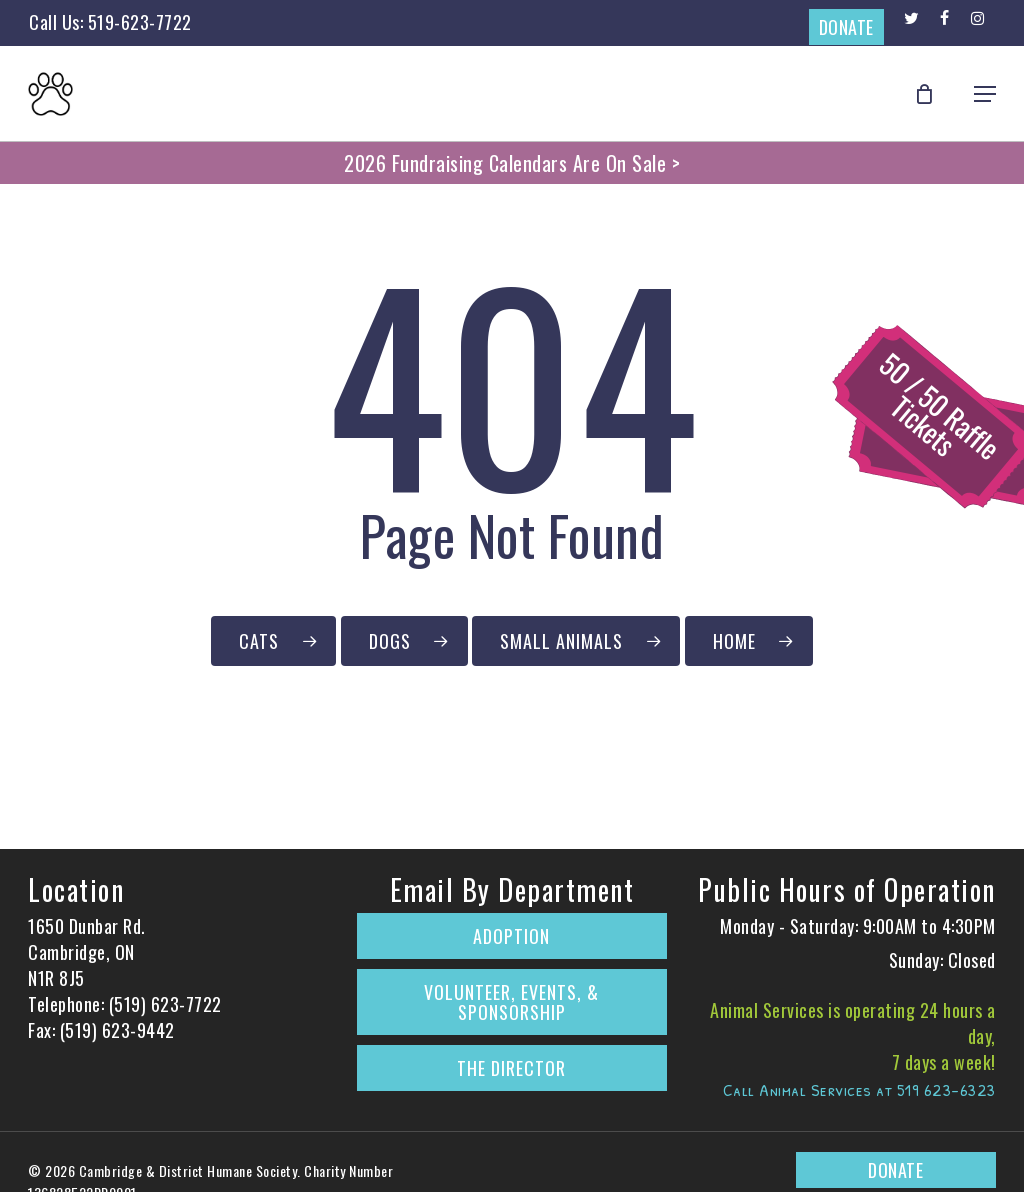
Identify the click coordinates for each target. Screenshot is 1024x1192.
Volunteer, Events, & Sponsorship (511, 1002)
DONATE (846, 27)
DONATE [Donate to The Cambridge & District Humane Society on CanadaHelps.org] (895, 1170)
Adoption (511, 936)
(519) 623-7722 (165, 1004)
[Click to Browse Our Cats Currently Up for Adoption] (273, 641)
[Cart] (935, 94)
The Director (511, 1068)
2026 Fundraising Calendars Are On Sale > (512, 163)
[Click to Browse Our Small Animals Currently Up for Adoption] (576, 641)
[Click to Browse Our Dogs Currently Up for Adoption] (404, 641)
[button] (985, 94)
